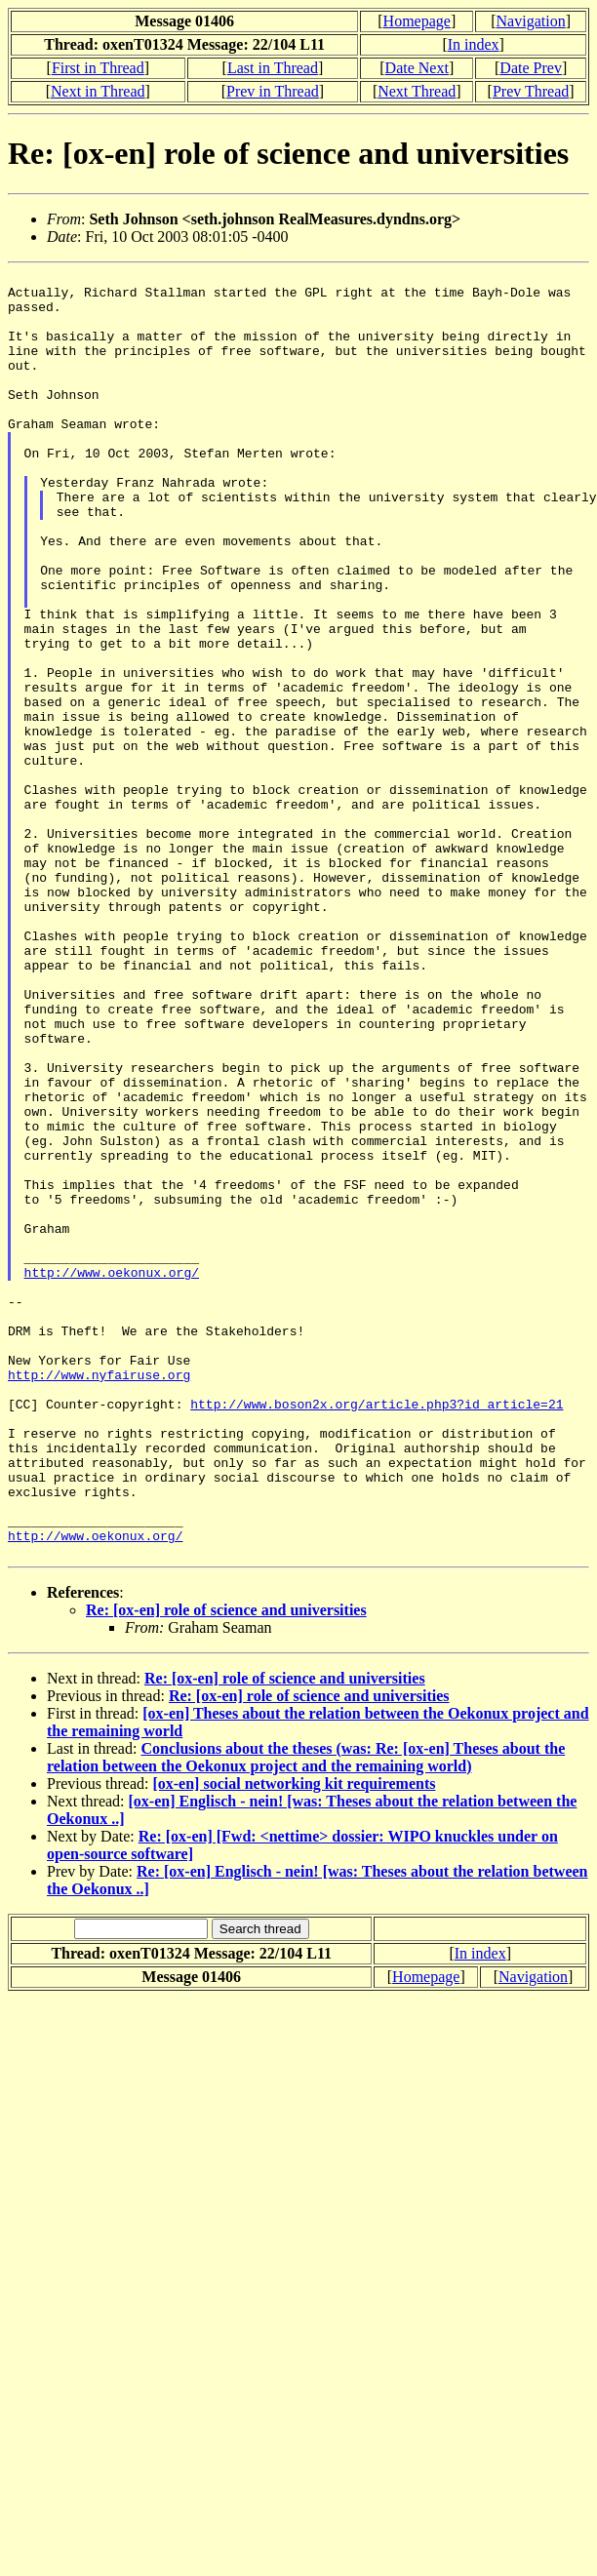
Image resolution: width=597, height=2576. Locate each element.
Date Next (417, 67)
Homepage (417, 21)
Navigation (531, 21)
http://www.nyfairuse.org (99, 1596)
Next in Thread (98, 91)
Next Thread (417, 91)
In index (473, 44)
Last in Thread (272, 67)
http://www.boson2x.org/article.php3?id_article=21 (376, 1632)
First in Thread (98, 67)
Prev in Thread (272, 91)
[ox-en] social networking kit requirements (293, 2041)
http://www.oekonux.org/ (111, 1474)
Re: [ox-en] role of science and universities (226, 1867)
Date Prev (530, 67)
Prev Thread (531, 91)
